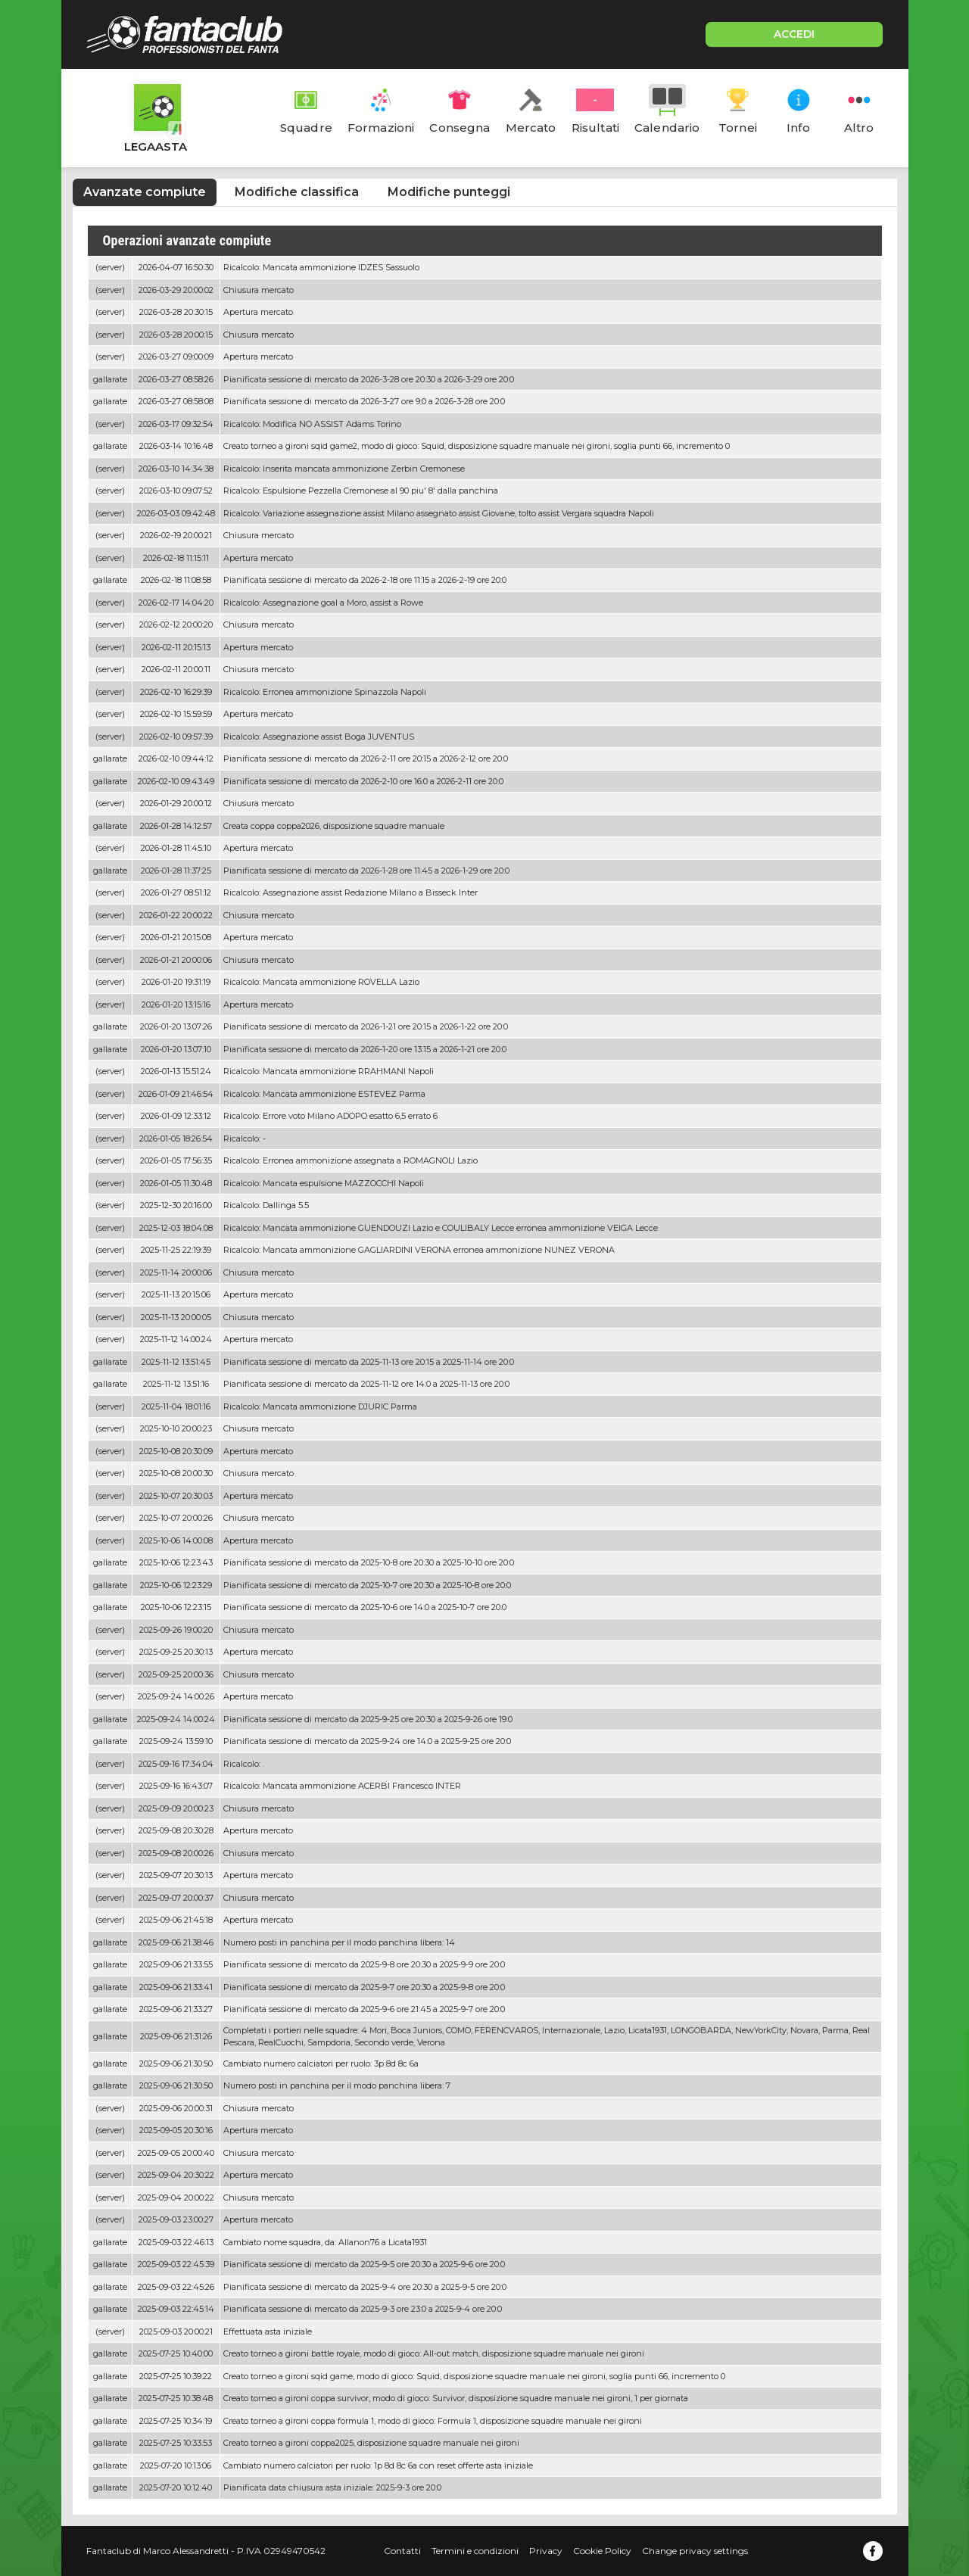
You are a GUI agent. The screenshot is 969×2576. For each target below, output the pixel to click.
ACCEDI (794, 34)
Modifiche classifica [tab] (297, 192)
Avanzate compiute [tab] (144, 192)
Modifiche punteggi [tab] (449, 192)
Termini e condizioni (475, 2550)
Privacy (545, 2550)
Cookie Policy (602, 2550)
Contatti (402, 2550)
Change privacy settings (695, 2550)
